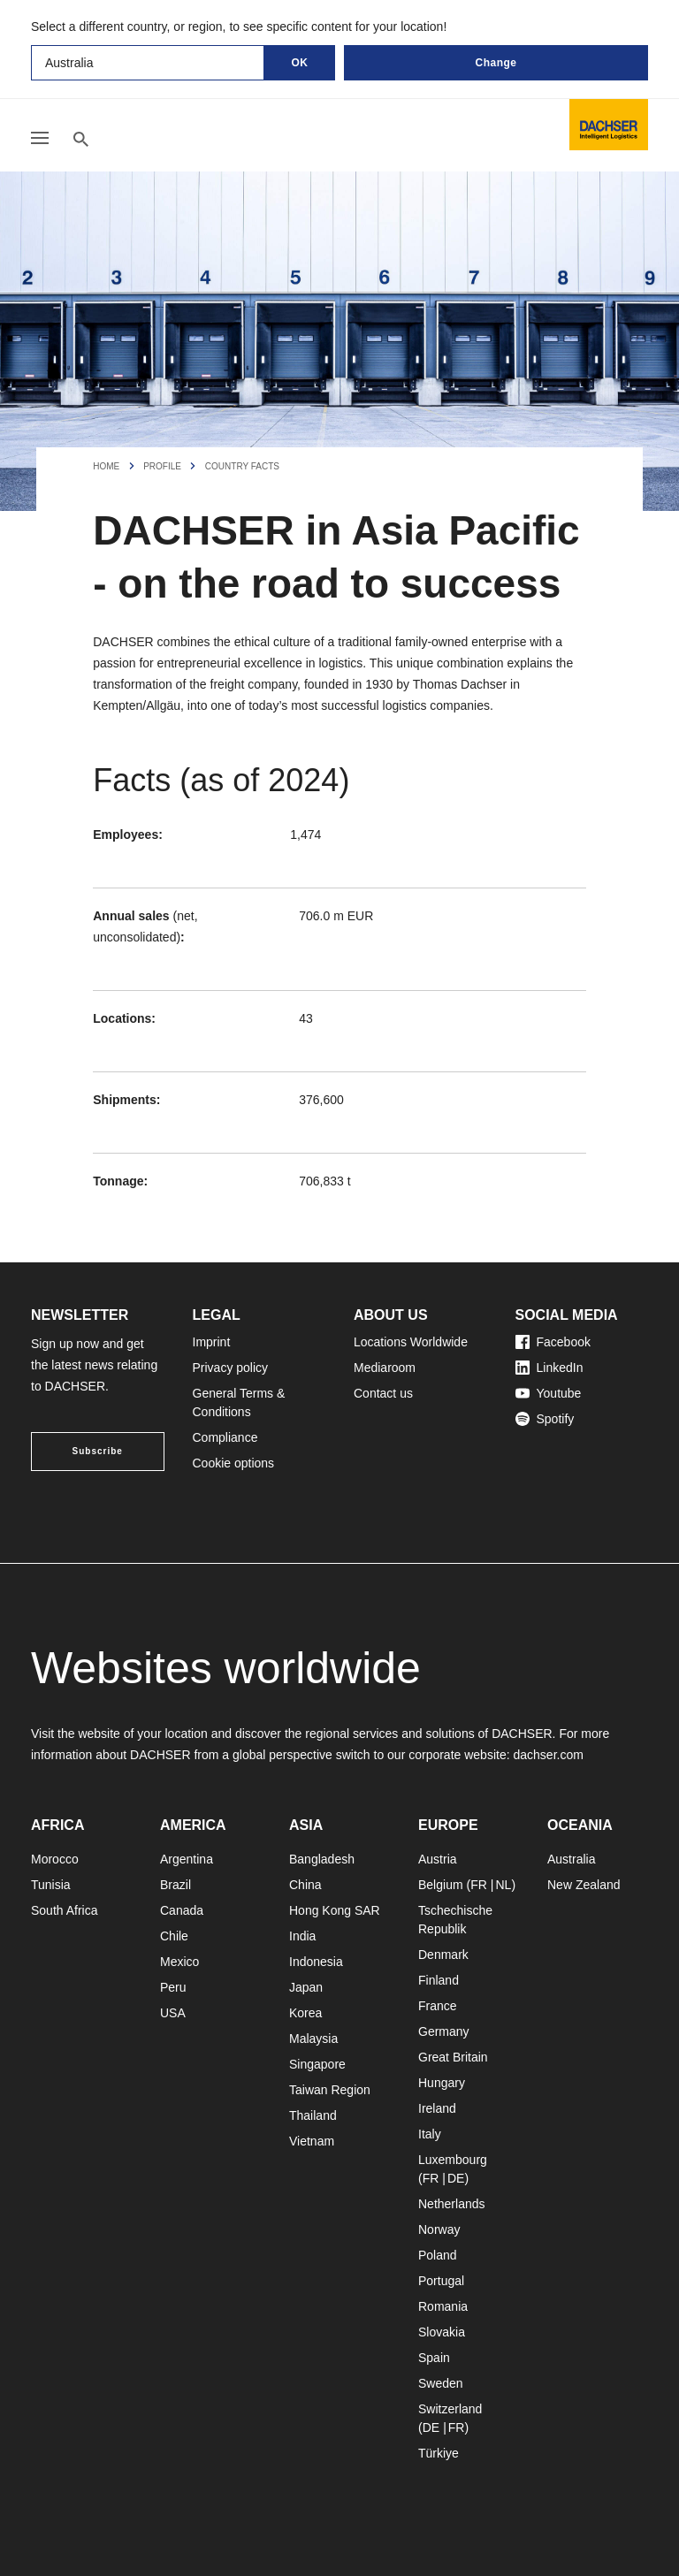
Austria (437, 1859)
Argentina (186, 1859)
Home (106, 466)
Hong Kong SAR (334, 1910)
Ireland (437, 2108)
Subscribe (97, 1451)
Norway (439, 2229)
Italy (429, 2134)
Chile (174, 1936)
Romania (443, 2306)
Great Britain (453, 2057)
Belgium (440, 1885)
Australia (571, 1859)
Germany (443, 2031)
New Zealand (584, 1885)
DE (455, 2178)
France (437, 2006)
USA (173, 2013)
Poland (437, 2255)
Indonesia (316, 1962)
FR (478, 1885)
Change (495, 63)
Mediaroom (385, 1367)
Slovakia (441, 2332)
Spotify (545, 1419)
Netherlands (451, 2204)
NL (503, 1885)
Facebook (553, 1342)
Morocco (55, 1859)
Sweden (440, 2383)
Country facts (242, 466)
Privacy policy (231, 1367)
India (302, 1936)
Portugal (441, 2281)
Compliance (225, 1437)
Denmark (443, 1954)
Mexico (179, 1962)
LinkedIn (549, 1367)
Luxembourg (452, 2160)
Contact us (383, 1393)
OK (300, 63)
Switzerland (450, 2409)
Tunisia (51, 1885)
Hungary (441, 2083)
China (305, 1885)
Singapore (317, 2064)
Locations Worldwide (411, 1342)
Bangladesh (322, 1859)
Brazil (175, 1885)
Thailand (313, 2115)
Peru (173, 1987)
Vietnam (311, 2141)
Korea (305, 2013)
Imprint (212, 1342)
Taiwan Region (329, 2090)
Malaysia (313, 2038)
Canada (181, 1910)
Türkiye (438, 2453)
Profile (162, 466)
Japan (306, 1987)
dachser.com (548, 1755)
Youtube (548, 1393)
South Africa (64, 1910)
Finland (438, 1980)
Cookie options (234, 1463)
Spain (434, 2358)
